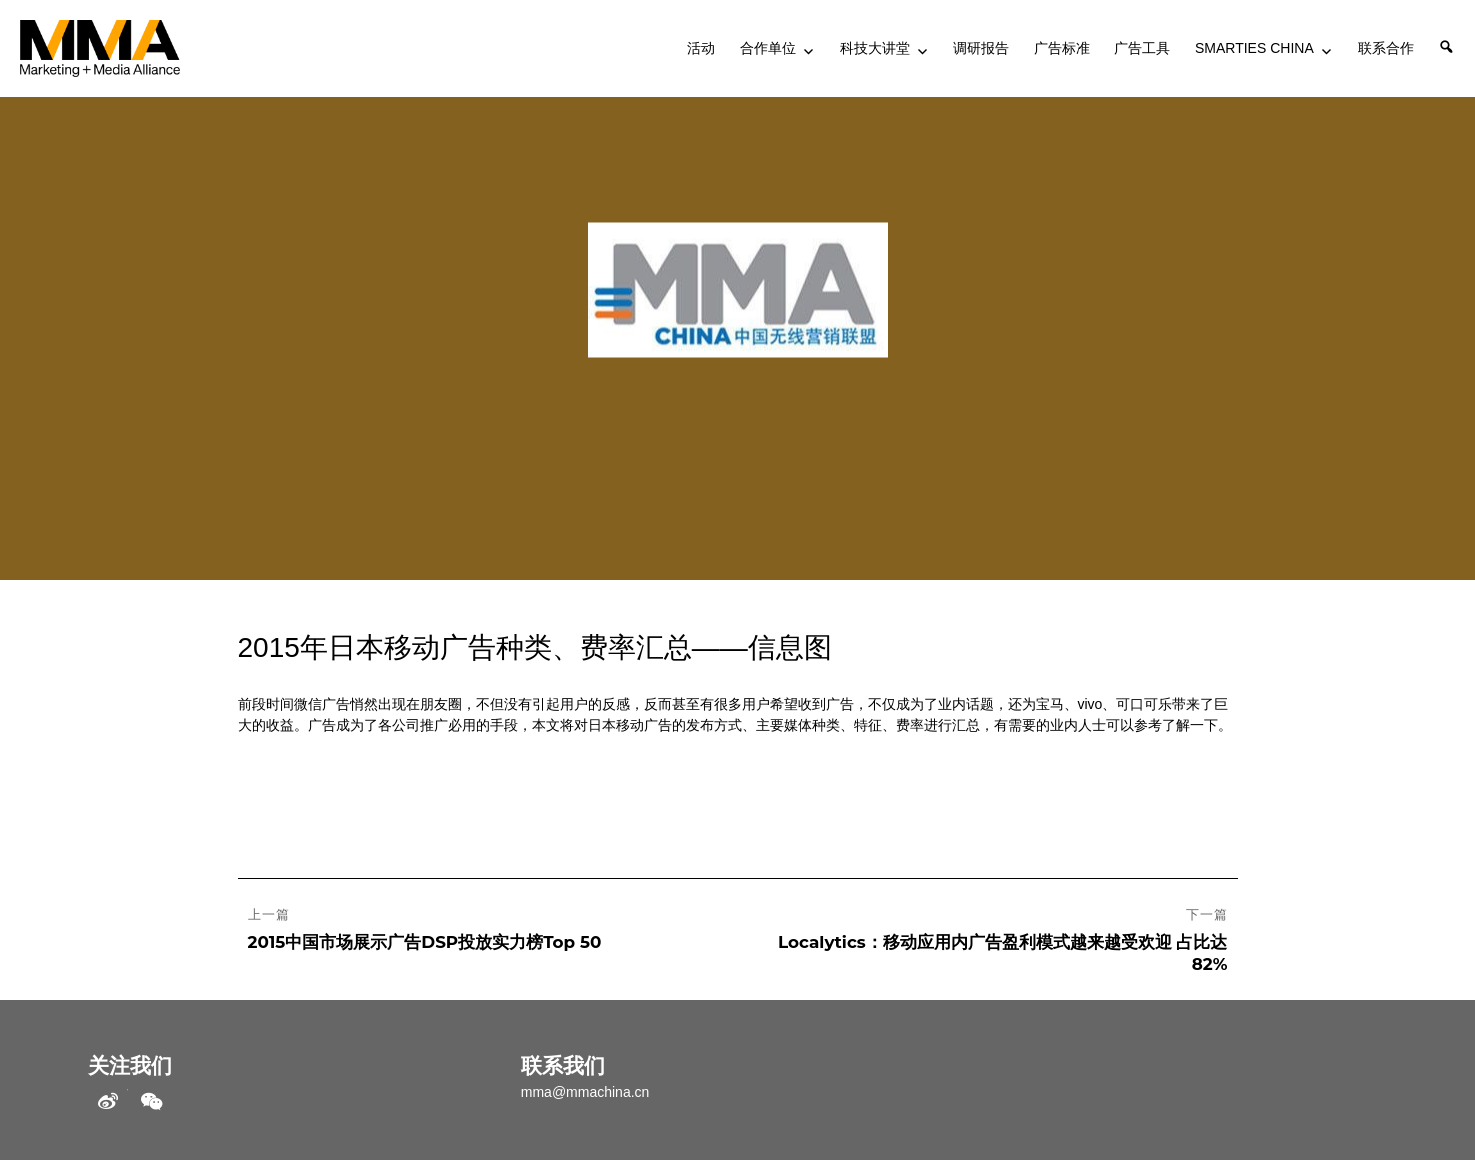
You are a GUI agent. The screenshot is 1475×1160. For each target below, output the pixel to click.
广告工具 (1142, 48)
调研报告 (981, 48)
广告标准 (1062, 48)
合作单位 (768, 48)
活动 (701, 48)
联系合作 (1386, 48)
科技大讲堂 (875, 48)
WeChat (151, 1102)
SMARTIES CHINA (1254, 48)
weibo (108, 1102)
